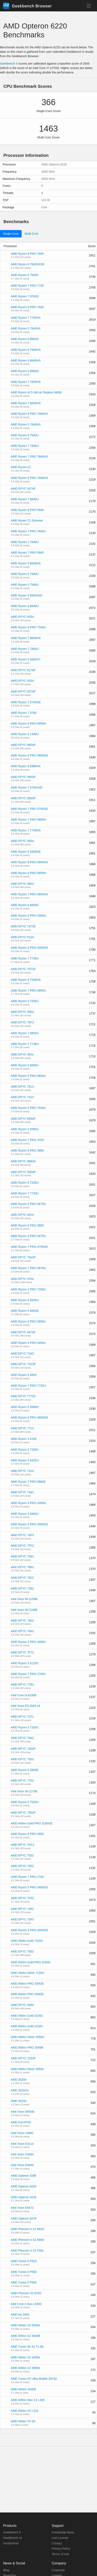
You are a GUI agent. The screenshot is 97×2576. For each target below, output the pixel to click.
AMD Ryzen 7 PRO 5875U (28, 1268)
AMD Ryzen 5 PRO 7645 (27, 307)
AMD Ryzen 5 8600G (25, 339)
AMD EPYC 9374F (23, 488)
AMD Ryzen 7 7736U (25, 1044)
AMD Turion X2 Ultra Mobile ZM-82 (34, 2378)
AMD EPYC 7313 (22, 1471)
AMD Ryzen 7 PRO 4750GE (29, 1246)
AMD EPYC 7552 (22, 1951)
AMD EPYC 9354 (22, 1012)
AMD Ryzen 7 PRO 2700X (28, 1674)
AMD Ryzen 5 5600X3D (26, 595)
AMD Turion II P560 (24, 2272)
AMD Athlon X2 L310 (24, 2410)
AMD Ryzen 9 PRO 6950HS (29, 862)
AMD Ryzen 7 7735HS (26, 830)
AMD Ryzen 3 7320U (25, 1727)
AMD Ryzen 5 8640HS (26, 563)
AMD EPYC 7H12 (22, 1844)
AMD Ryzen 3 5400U (25, 1513)
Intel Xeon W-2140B (24, 1609)
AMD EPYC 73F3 (22, 1919)
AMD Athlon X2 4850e (25, 2368)
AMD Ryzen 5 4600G (25, 1310)
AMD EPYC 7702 (22, 1780)
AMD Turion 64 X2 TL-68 (27, 2346)
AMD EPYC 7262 (22, 1588)
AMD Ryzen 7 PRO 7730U (28, 1385)
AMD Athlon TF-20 (23, 2421)
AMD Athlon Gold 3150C (27, 2015)
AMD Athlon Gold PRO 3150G (31, 1962)
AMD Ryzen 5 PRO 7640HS (29, 478)
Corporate (58, 2570)
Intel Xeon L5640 (22, 2133)
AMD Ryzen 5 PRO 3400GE (29, 1887)
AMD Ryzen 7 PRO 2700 (27, 1876)
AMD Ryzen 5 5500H (25, 1407)
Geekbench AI (12, 2537)
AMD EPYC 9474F (23, 1332)
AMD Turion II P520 (24, 2261)
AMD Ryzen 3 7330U (25, 1449)
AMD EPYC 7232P (23, 2058)
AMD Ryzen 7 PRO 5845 (27, 552)
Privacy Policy (61, 2548)
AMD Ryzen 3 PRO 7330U (28, 1289)
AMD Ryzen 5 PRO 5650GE (29, 755)
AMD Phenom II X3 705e (27, 2250)
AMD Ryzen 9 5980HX (26, 766)
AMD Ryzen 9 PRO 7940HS (29, 413)
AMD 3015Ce (20, 2090)
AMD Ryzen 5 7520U (25, 1802)
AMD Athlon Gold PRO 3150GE (32, 1823)
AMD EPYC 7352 (22, 1866)
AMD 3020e (18, 2079)
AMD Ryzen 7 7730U (25, 1193)
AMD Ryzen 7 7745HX (26, 317)
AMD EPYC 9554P (23, 798)
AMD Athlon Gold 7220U (27, 1940)
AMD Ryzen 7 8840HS (26, 638)
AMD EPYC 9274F (23, 691)
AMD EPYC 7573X (23, 969)
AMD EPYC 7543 (22, 1556)
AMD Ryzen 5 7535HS (26, 979)
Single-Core (11, 233)
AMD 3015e (18, 2101)
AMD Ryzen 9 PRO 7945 (27, 253)
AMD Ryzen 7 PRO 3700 (27, 1140)
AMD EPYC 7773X (23, 1396)
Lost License (60, 2537)
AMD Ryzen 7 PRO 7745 (27, 285)
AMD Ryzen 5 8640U (25, 606)
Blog (6, 2570)
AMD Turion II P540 (24, 2282)
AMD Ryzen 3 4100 (23, 1438)
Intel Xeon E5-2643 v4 (25, 1705)
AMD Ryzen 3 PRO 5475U (28, 1236)
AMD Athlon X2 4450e (25, 2357)
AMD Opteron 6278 (23, 2218)
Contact (57, 2543)
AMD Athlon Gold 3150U (27, 2026)
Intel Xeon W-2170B (24, 1791)
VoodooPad (10, 2543)
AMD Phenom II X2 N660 (27, 2239)
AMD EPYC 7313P (23, 1364)
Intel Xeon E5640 (22, 2165)
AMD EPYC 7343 (22, 1353)
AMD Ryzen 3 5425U (25, 1460)
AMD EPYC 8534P (23, 1118)
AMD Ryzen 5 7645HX (26, 328)
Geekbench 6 (9, 63)
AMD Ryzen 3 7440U (25, 734)
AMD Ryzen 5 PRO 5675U (28, 1204)
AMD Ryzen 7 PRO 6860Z (28, 1481)
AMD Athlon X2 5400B (25, 2336)
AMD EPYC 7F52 (22, 1545)
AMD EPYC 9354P (23, 1172)
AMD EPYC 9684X (23, 1161)
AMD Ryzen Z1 (21, 467)
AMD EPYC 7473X (23, 926)
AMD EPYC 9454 (22, 2005)
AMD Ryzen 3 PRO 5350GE (29, 947)
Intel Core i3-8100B (23, 1695)
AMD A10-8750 (21, 2122)
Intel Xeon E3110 (22, 2143)
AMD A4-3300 (20, 2314)
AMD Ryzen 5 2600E (25, 1770)
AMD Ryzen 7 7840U (25, 445)
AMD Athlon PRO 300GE (27, 1983)
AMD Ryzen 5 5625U (25, 1300)
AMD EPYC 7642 (22, 1738)
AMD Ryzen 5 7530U (25, 1182)
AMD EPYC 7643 (22, 1631)
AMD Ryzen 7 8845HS (26, 403)
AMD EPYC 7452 (22, 1909)
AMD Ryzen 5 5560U (25, 1129)
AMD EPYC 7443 (22, 1492)
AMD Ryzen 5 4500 (23, 1375)
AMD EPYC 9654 (22, 883)
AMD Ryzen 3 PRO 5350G (28, 915)
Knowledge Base (63, 2532)
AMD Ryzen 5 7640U (25, 574)
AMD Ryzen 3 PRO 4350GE (29, 1524)
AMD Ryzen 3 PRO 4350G (28, 1503)
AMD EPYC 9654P (23, 745)
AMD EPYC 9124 (22, 937)
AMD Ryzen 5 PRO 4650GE (29, 1417)
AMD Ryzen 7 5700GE (26, 702)
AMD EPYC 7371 (22, 1716)
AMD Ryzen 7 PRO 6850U (28, 990)
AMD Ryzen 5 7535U (25, 1001)
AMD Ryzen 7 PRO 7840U (28, 531)
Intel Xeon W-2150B (24, 1599)
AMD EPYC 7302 (22, 1759)
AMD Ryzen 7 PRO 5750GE (29, 808)
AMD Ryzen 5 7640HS (26, 424)
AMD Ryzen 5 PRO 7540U (28, 627)
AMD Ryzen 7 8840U (25, 499)
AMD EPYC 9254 (22, 616)
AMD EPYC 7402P (23, 1748)
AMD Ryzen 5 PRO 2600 (27, 1834)
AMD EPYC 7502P (23, 1812)
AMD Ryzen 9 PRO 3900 (27, 1150)
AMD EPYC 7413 (22, 1097)
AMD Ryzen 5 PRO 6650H (28, 873)
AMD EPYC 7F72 (22, 1652)
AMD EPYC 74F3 (22, 1535)
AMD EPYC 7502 (22, 1577)
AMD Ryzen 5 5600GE (26, 851)
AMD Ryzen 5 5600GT (26, 659)
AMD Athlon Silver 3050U (27, 2037)
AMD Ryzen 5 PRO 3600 (27, 1225)
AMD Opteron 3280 (23, 2175)
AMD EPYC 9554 (22, 841)
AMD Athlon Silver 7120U (27, 1972)
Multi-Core (31, 233)
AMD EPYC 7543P (23, 1257)
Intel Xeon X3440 (22, 2154)
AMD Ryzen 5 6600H (25, 905)
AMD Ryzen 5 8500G (25, 371)
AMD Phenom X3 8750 (26, 2293)
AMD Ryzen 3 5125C (25, 1663)
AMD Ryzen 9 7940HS (26, 349)
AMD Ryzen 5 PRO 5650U (28, 1321)
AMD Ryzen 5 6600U (25, 1065)
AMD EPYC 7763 (22, 1684)
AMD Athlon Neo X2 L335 (28, 2400)
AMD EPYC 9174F (23, 670)
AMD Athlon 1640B (23, 2389)
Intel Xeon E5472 (22, 2207)
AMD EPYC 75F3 (22, 1022)
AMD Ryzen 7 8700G (25, 296)
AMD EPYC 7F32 (22, 1898)
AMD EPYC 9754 (22, 1279)
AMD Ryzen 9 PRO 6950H (28, 723)
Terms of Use (60, 2554)
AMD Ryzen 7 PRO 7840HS (29, 456)
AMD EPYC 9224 (22, 1214)
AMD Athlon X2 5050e (25, 2325)
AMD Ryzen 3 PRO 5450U (28, 1342)
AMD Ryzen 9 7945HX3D (27, 264)
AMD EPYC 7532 (22, 1855)
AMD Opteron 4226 (23, 2197)
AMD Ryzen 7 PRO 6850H (28, 819)
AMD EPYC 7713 (22, 1428)
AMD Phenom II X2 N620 (27, 2229)
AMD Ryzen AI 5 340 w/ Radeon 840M (36, 392)
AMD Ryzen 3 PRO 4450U (28, 1642)
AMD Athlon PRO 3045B (27, 2047)
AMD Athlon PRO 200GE (27, 1994)
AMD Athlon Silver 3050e (27, 2069)
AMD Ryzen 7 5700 (23, 712)
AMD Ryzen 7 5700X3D (26, 787)
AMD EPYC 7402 (22, 1620)
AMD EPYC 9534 (22, 1054)
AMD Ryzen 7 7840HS (26, 381)
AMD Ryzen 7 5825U (25, 1033)
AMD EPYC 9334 (22, 680)
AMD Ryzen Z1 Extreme (27, 520)
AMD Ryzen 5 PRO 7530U (28, 1108)
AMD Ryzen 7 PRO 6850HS (29, 894)
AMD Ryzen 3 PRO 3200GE (29, 1930)
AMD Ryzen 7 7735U (25, 958)
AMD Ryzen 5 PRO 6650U (28, 1075)
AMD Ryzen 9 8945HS (26, 360)
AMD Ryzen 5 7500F (24, 275)
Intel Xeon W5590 (22, 2111)
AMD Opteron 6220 (23, 2186)
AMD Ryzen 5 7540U (25, 435)
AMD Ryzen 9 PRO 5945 (27, 510)
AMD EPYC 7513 (22, 1086)
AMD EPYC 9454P (23, 777)
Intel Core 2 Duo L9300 (26, 2304)
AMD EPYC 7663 (22, 1567)
